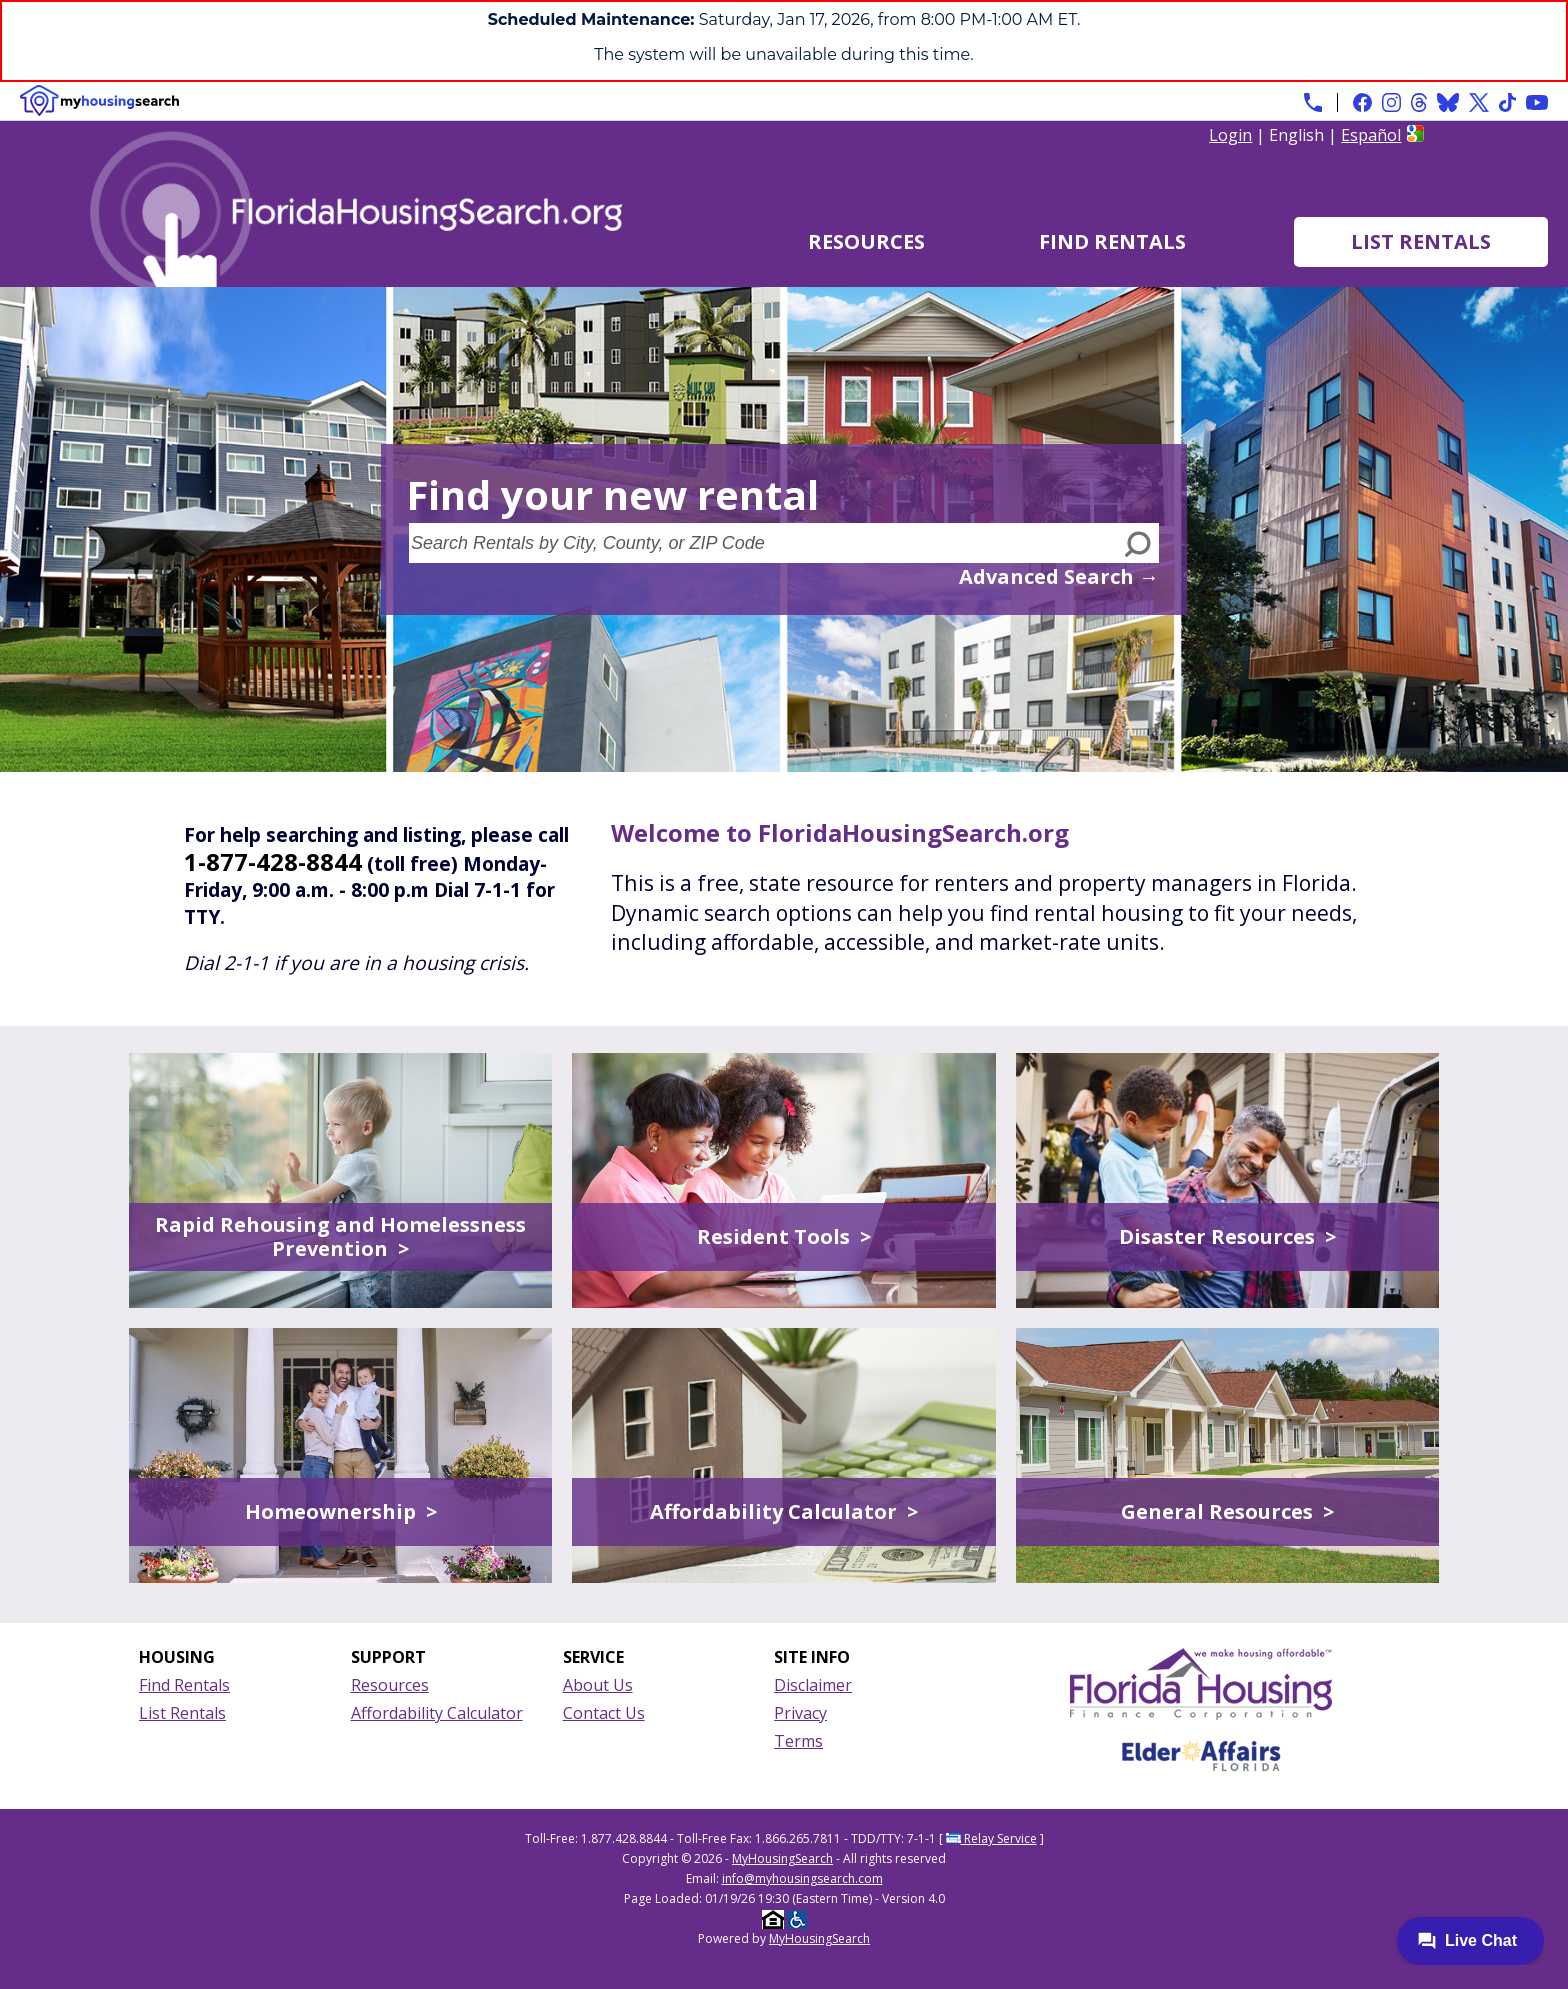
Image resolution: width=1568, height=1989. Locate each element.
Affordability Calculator (437, 1713)
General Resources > (1227, 1511)
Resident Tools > (784, 1236)
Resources (866, 241)
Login (1230, 135)
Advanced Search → (1059, 576)
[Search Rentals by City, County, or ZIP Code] (764, 543)
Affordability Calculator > (784, 1511)
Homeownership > (341, 1511)
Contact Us (604, 1713)
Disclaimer (813, 1685)
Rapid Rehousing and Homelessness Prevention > (340, 1236)
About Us (598, 1685)
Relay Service (991, 1838)
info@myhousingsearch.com (802, 1878)
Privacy (800, 1713)
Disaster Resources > (1227, 1236)
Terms (798, 1741)
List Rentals (1421, 241)
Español (1371, 135)
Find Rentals (1112, 241)
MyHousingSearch (782, 1858)
